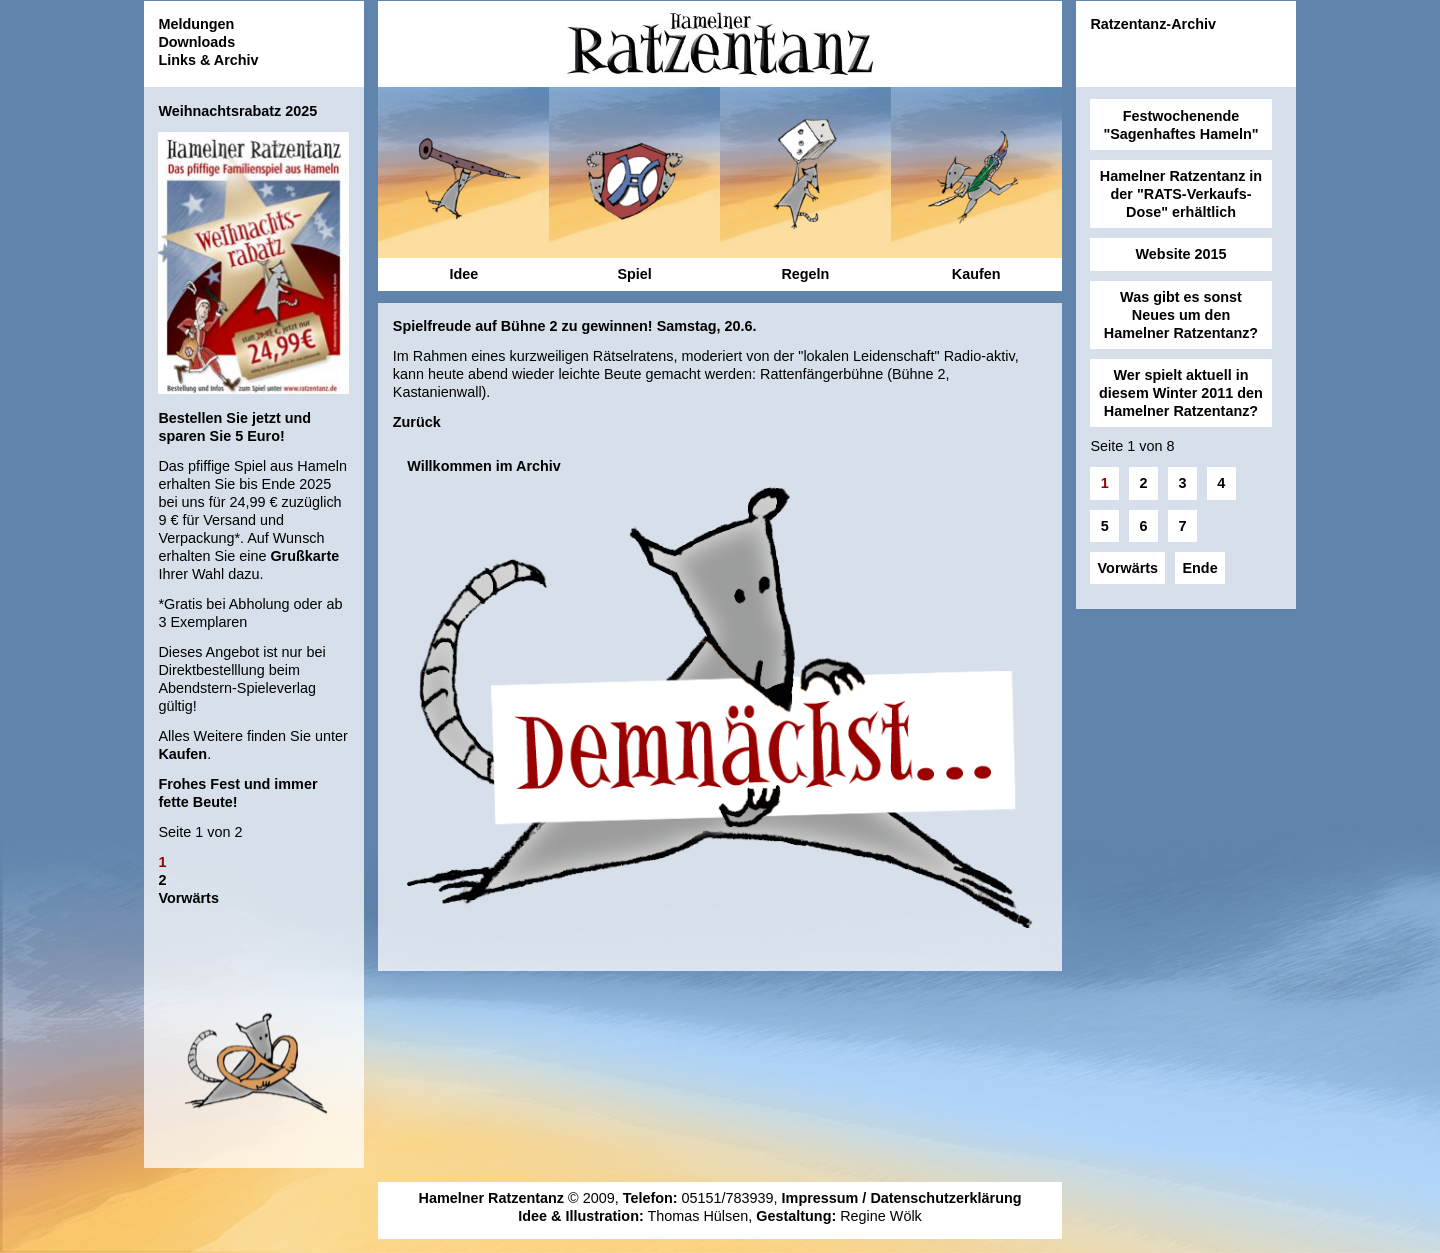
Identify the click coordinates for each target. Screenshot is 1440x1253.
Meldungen (196, 24)
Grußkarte (304, 556)
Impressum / (826, 1198)
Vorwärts (188, 898)
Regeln (805, 274)
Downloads (196, 42)
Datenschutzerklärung (945, 1198)
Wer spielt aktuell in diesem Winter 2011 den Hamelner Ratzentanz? (1181, 393)
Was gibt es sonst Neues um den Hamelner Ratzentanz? (1181, 315)
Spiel (634, 274)
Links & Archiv (208, 60)
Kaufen (182, 754)
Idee (463, 274)
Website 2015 (1181, 254)
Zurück (417, 422)
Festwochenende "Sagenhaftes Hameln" (1180, 125)
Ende (1199, 568)
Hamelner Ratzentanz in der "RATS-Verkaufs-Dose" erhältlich (1181, 194)
